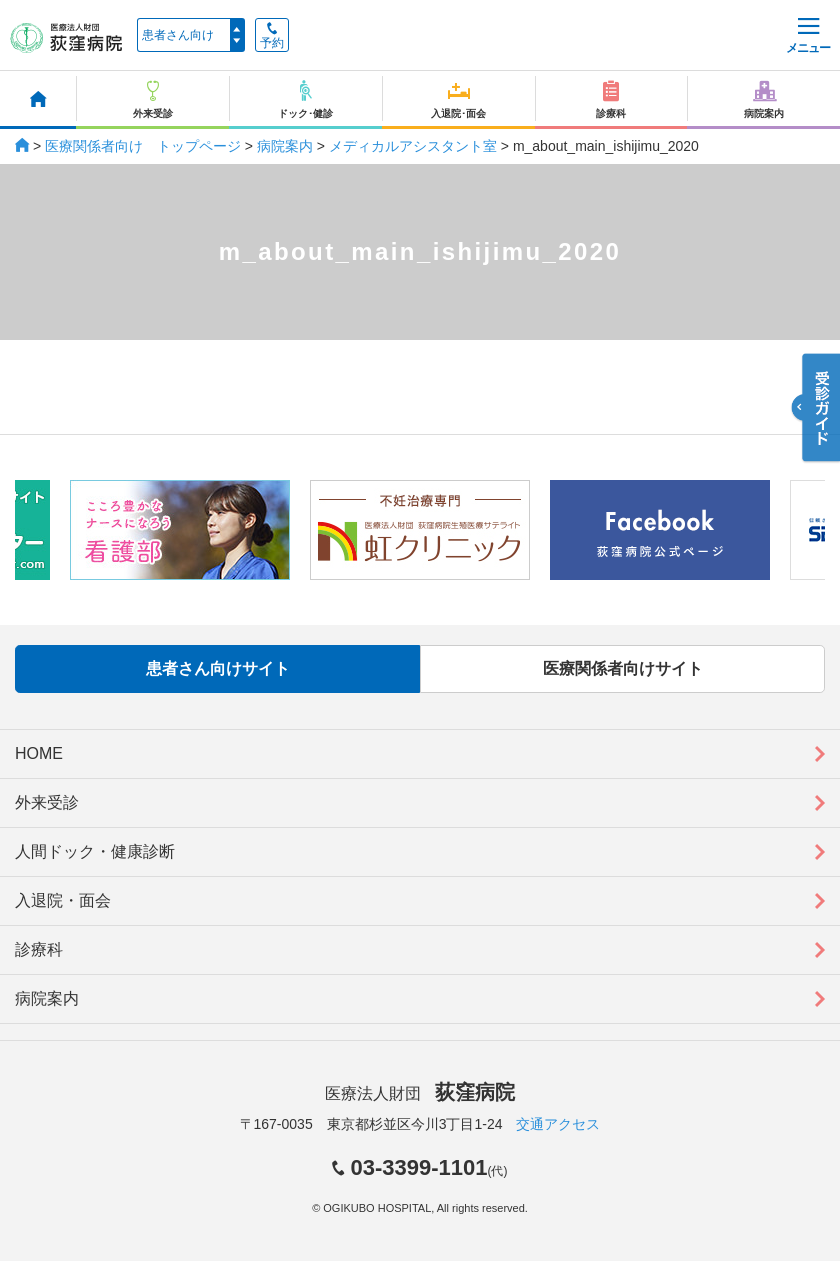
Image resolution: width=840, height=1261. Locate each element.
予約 (272, 36)
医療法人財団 (420, 1093)
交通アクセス (558, 1124)
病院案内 (285, 146)
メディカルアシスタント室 (413, 146)
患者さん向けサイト (218, 668)
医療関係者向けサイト (623, 668)
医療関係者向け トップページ (143, 146)
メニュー (808, 36)
